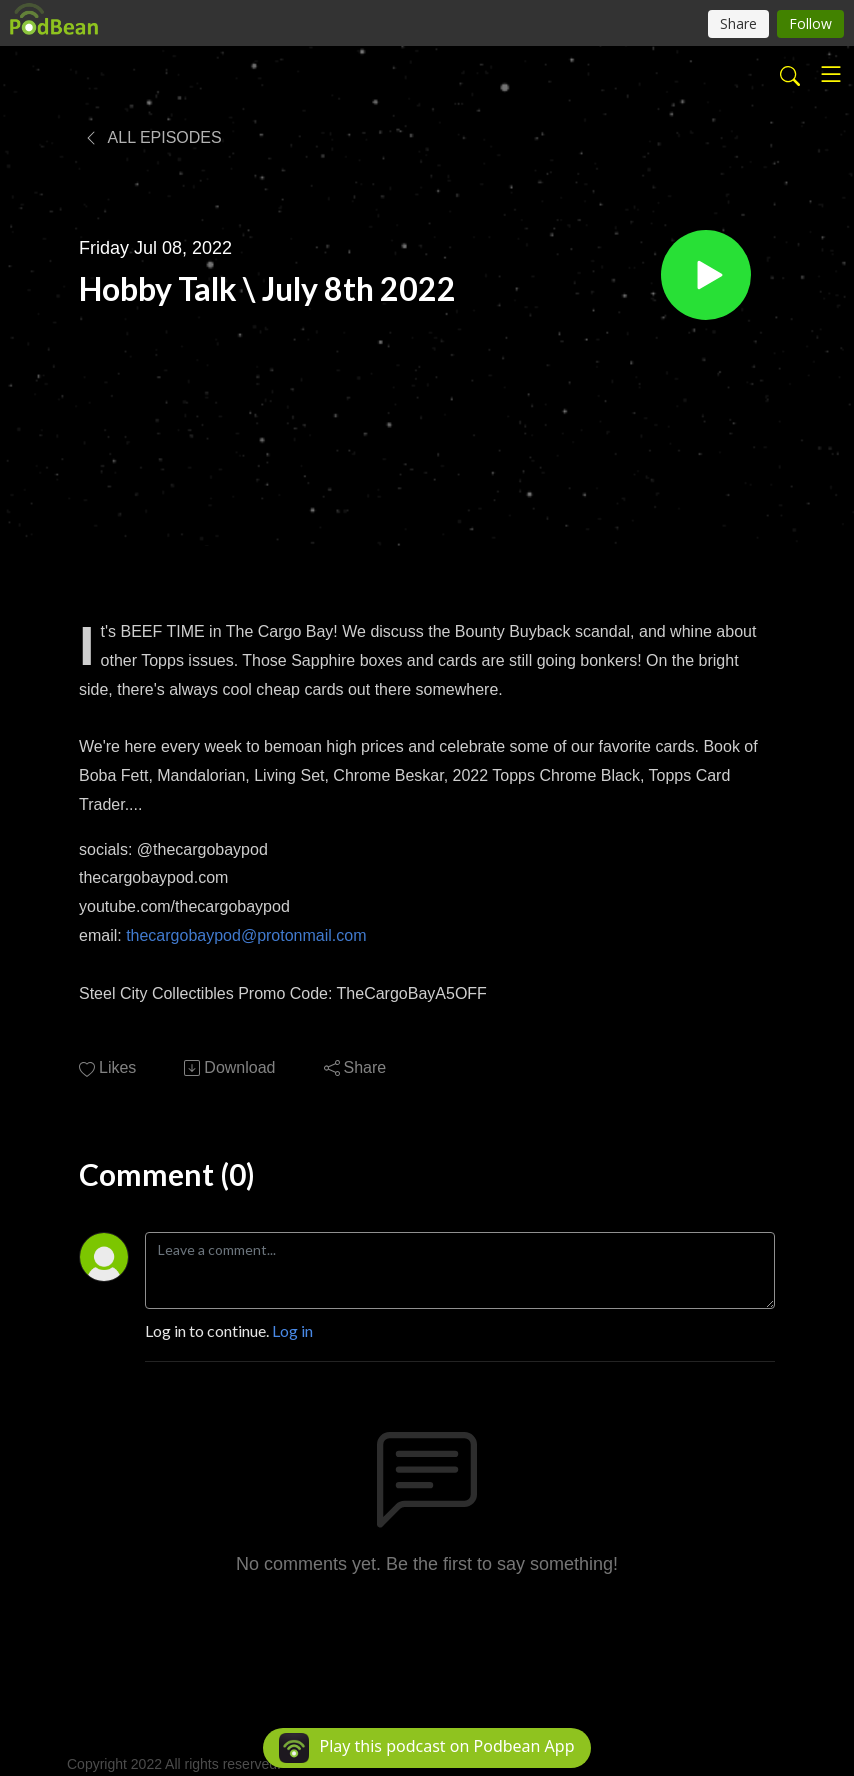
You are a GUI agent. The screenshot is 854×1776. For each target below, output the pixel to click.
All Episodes (152, 137)
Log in (292, 1330)
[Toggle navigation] (831, 74)
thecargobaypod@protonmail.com (246, 935)
